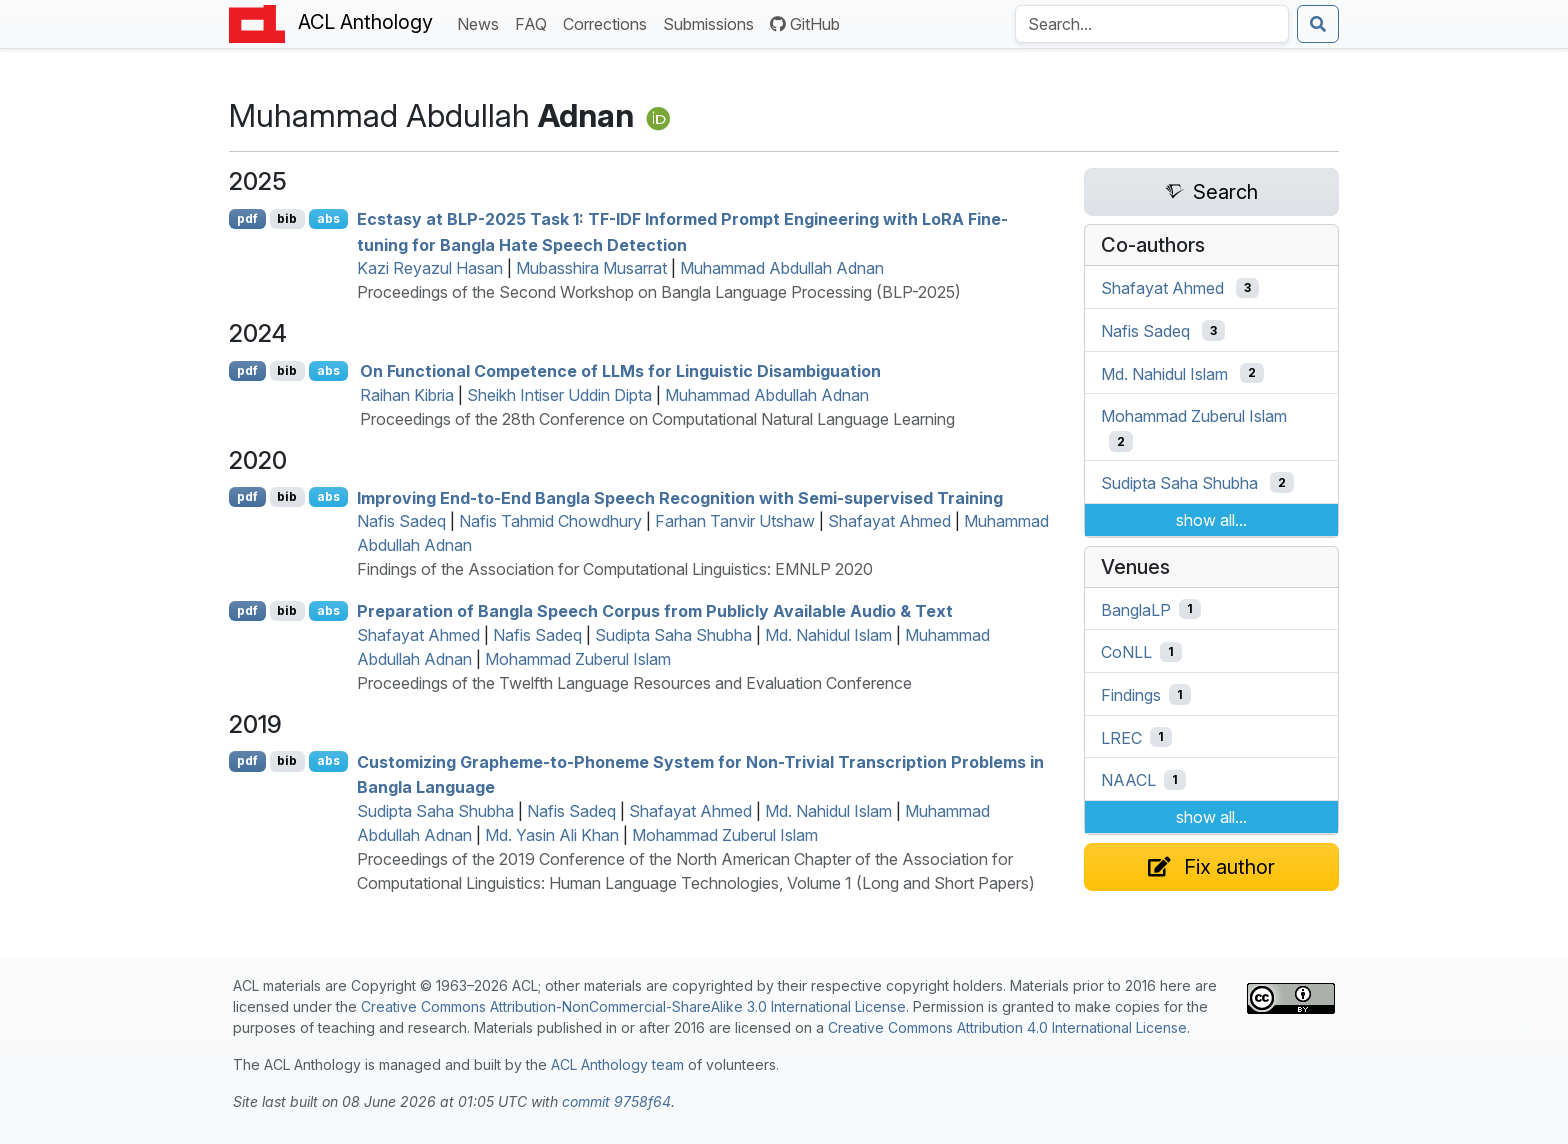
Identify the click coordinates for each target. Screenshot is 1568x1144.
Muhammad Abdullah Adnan (782, 268)
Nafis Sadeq (401, 521)
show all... (1211, 520)
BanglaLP (1136, 609)
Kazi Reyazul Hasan (430, 268)
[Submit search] (1318, 24)
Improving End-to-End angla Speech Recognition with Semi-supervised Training (680, 497)
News (482, 22)
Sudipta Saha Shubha (673, 635)
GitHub (805, 24)
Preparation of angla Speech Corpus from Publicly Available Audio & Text (655, 611)
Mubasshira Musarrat (591, 268)
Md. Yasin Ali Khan (552, 835)
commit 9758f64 (616, 1101)
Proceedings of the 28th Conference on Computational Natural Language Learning (657, 419)
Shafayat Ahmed (889, 521)
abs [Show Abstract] (328, 218)
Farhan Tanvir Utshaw (735, 521)
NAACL (1128, 780)
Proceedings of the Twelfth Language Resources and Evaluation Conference (634, 683)
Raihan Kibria (407, 395)
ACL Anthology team (617, 1064)
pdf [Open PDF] (247, 218)
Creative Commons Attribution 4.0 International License (1007, 1027)
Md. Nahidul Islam (828, 635)
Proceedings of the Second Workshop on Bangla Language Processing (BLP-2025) (659, 292)
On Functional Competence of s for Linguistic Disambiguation (620, 371)
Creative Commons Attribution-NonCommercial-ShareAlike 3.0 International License (633, 1006)
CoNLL (1126, 652)
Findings (1131, 695)
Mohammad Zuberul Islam (578, 659)
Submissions (712, 22)
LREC (1121, 737)
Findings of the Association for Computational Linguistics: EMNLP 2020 (615, 569)
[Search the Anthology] (1152, 24)
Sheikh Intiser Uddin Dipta (559, 395)
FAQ (535, 22)
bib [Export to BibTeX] (287, 218)
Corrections (609, 22)
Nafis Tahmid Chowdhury (550, 521)
